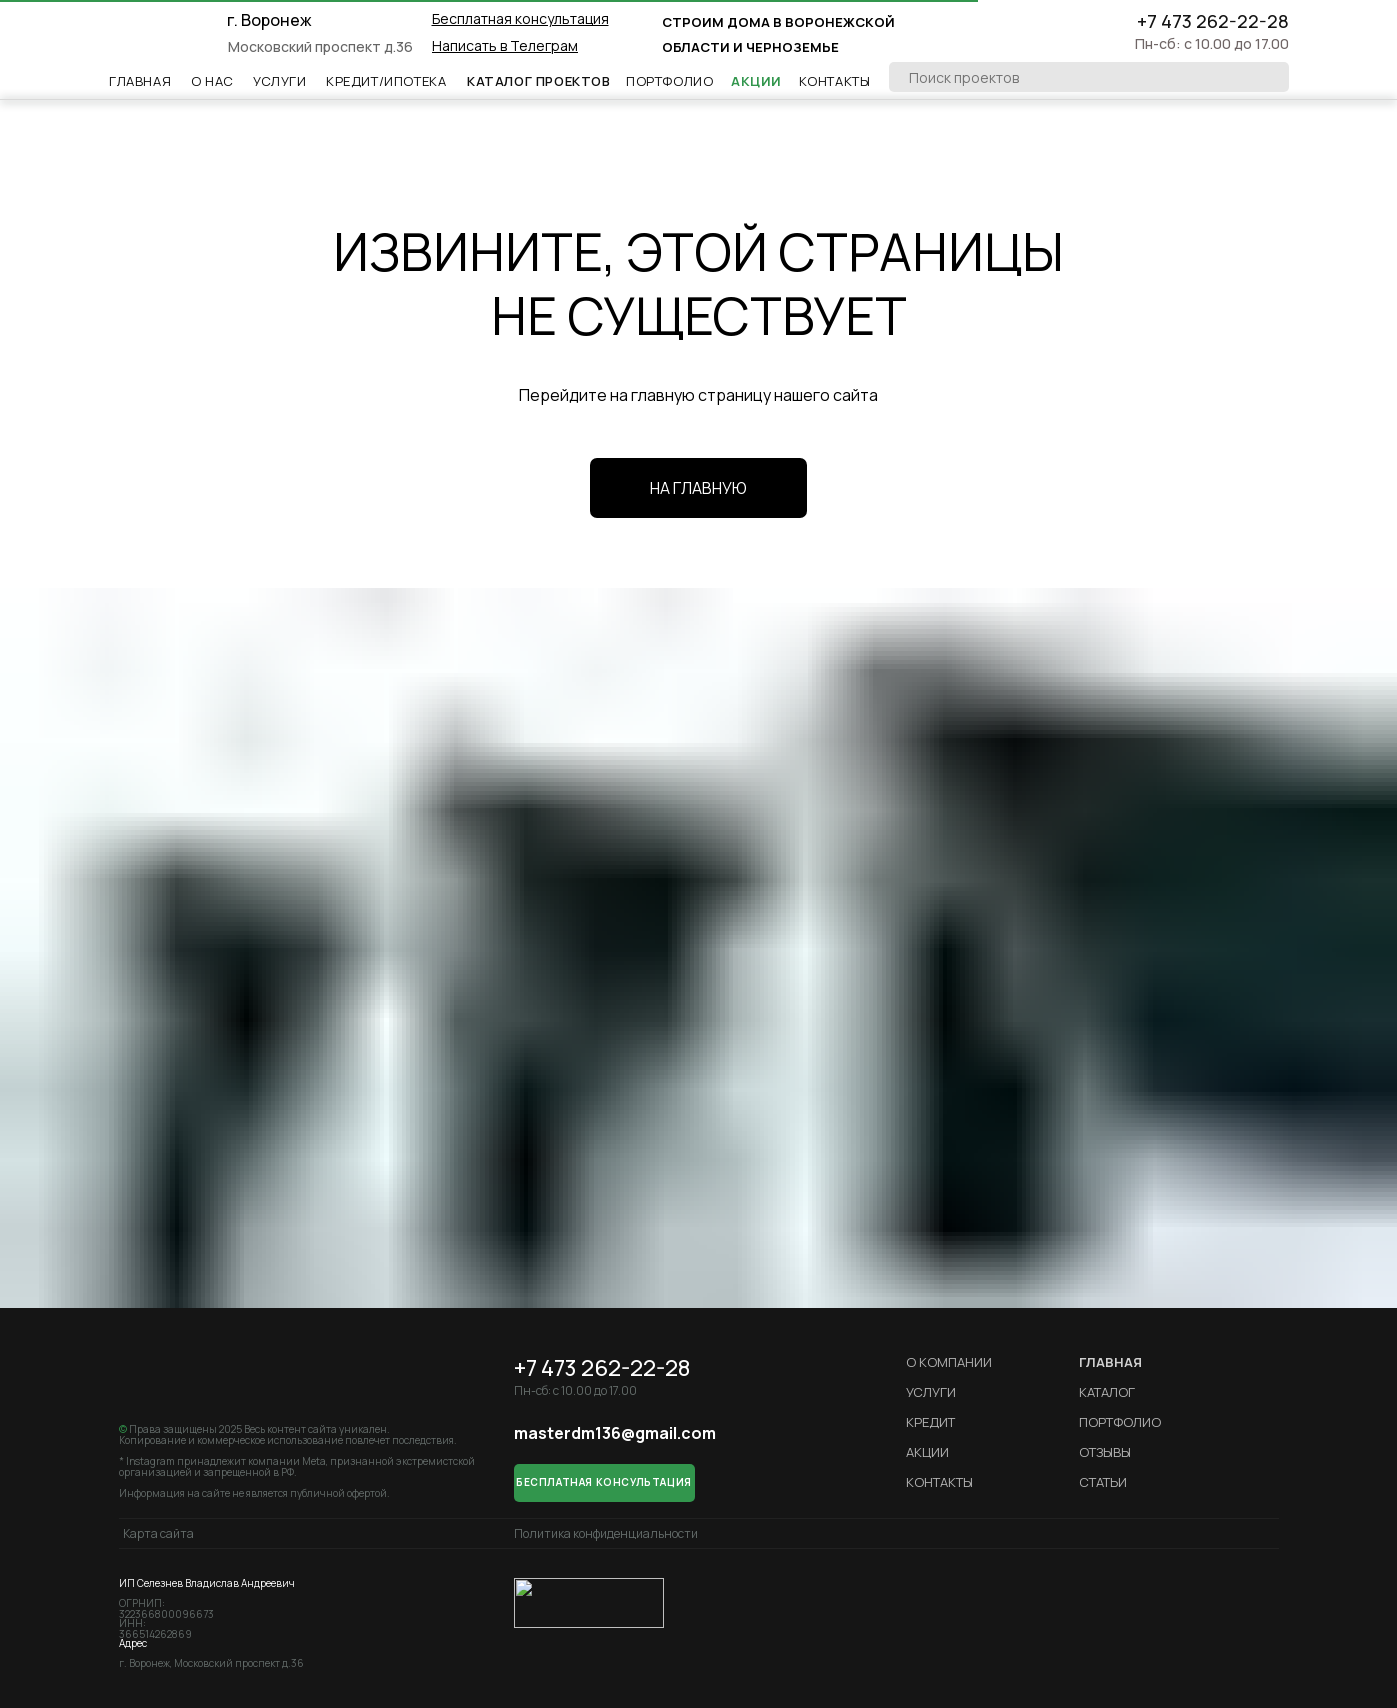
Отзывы (1105, 1452)
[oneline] (1089, 77)
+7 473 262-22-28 (1213, 21)
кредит (930, 1422)
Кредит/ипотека (386, 81)
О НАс (212, 81)
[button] (520, 18)
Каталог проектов (539, 81)
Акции (756, 81)
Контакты (835, 81)
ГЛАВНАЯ (1110, 1362)
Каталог (1107, 1392)
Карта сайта (158, 1533)
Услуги (280, 81)
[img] (164, 35)
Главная (140, 81)
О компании (949, 1362)
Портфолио (669, 81)
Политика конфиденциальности (606, 1533)
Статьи (1103, 1482)
